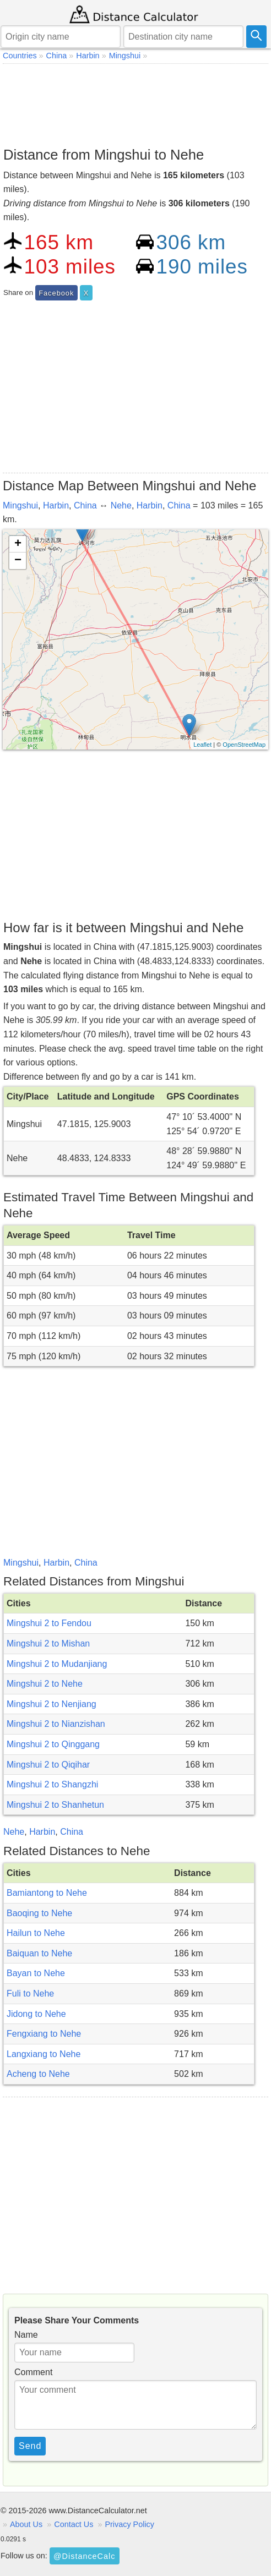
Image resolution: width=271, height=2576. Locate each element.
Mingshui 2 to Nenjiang (51, 1704)
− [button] (17, 561)
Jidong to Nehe (36, 2014)
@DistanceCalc (84, 2556)
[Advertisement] (135, 102)
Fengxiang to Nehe (44, 2033)
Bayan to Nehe (36, 1973)
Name (26, 2334)
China (85, 505)
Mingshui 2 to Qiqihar (48, 1764)
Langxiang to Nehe (43, 2054)
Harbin (56, 505)
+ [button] (17, 544)
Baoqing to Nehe (39, 1913)
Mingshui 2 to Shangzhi (52, 1784)
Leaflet (202, 744)
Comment (33, 2372)
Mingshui (20, 505)
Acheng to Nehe (38, 2074)
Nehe (121, 505)
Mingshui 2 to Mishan (48, 1643)
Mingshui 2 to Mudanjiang (57, 1664)
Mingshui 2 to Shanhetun (55, 1804)
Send (30, 2446)
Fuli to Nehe (30, 1993)
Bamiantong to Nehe (47, 1892)
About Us (26, 2524)
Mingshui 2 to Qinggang (53, 1744)
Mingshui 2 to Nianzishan (56, 1724)
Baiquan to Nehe (39, 1953)
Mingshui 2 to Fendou (49, 1623)
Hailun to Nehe (36, 1933)
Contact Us (73, 2524)
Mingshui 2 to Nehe (45, 1683)
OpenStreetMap (244, 744)
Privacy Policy (129, 2524)
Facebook (56, 293)
